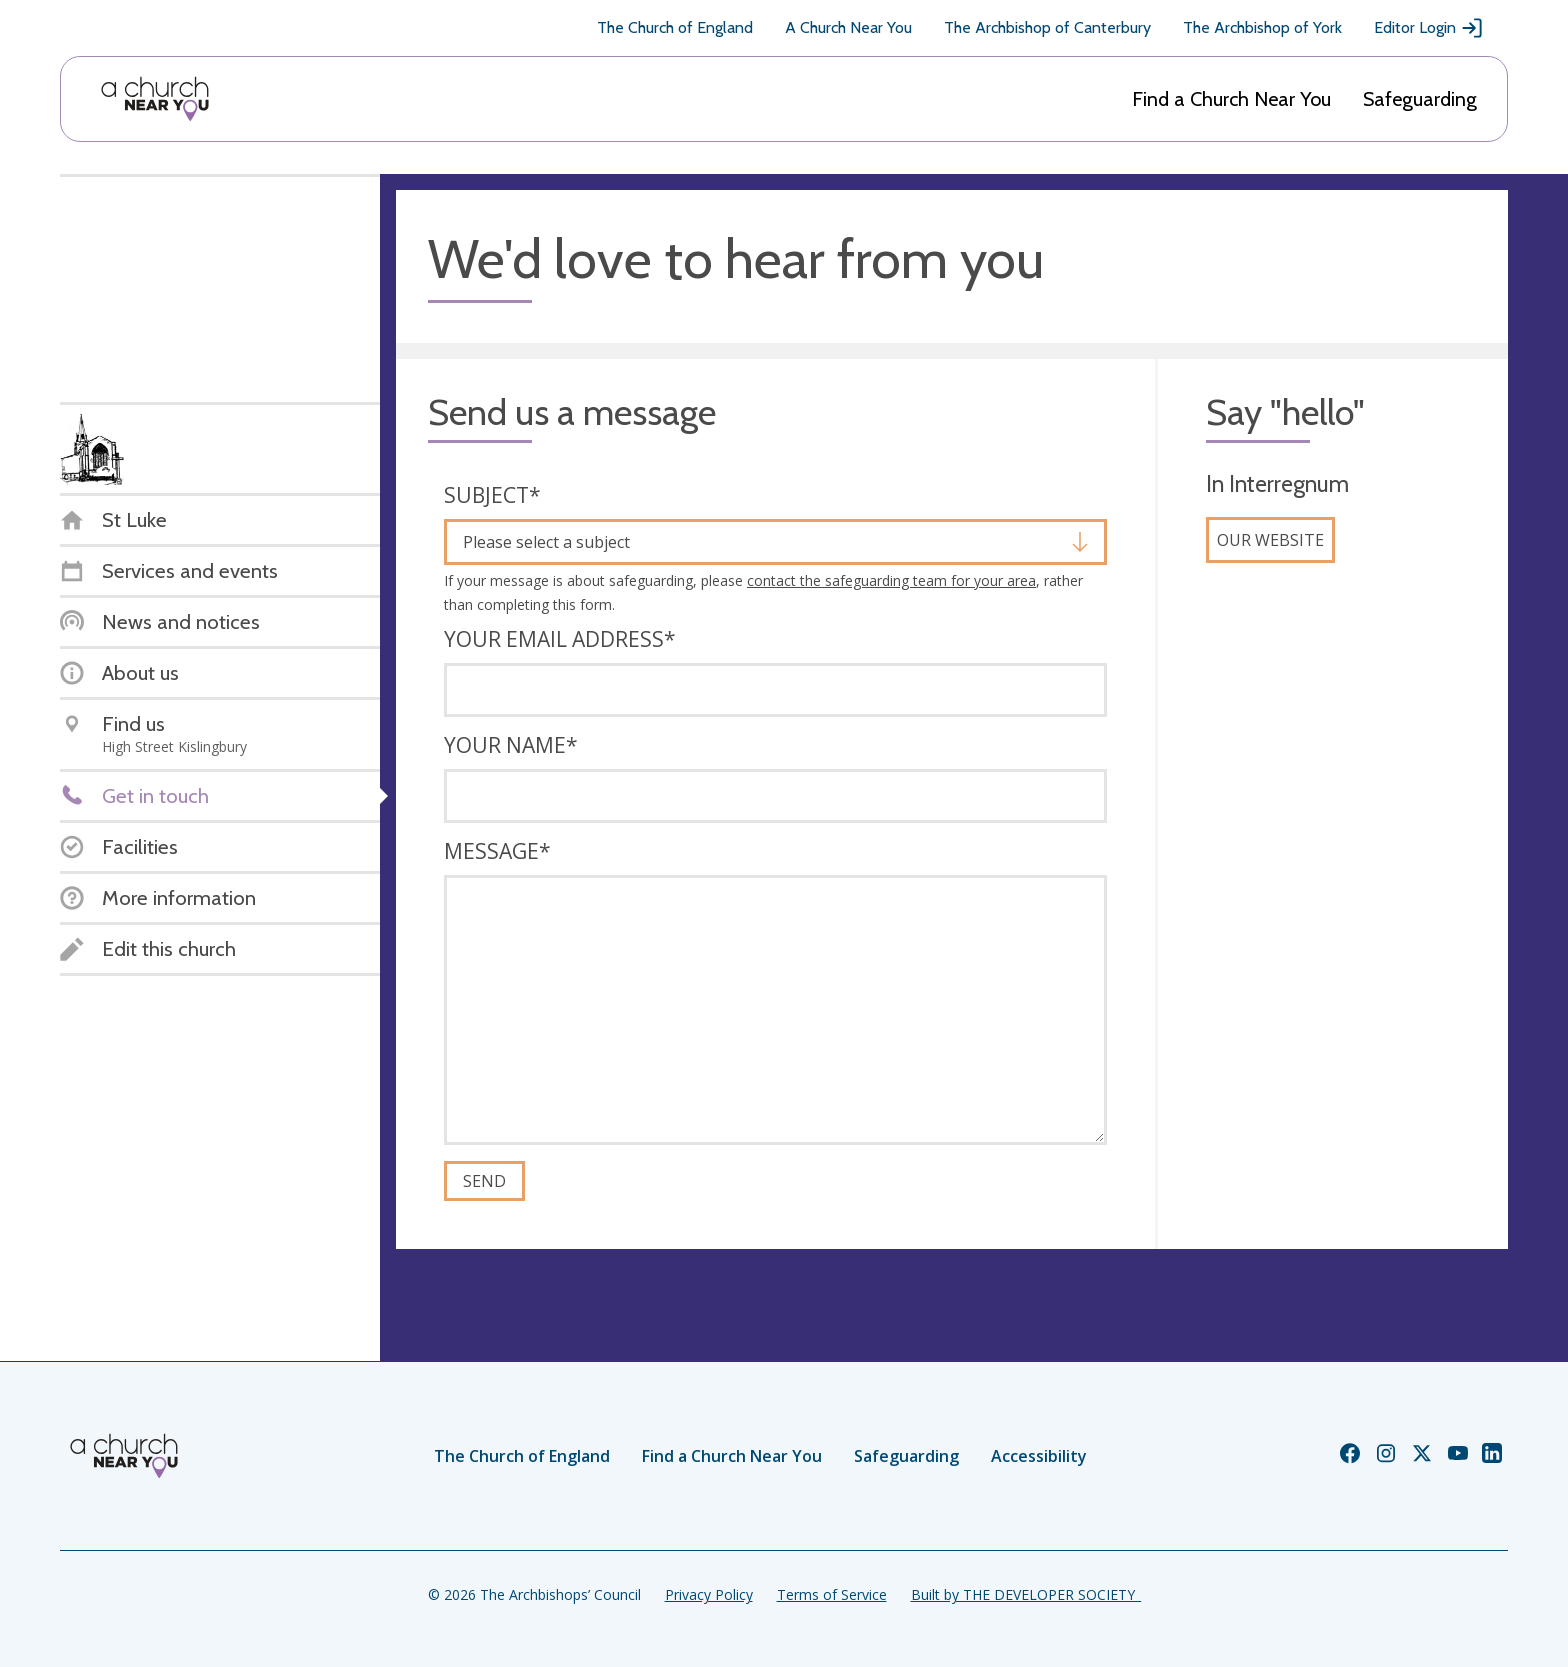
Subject (492, 495)
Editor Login (1429, 28)
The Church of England (675, 27)
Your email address (560, 639)
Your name (511, 745)
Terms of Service (832, 1594)
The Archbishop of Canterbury (1047, 27)
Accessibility (1039, 1456)
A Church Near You (848, 27)
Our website (1270, 540)
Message (497, 851)
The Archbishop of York (1262, 27)
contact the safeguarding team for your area (891, 580)
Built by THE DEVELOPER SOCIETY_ (1026, 1594)
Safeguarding (1420, 99)
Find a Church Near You (1231, 99)
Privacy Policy (709, 1594)
